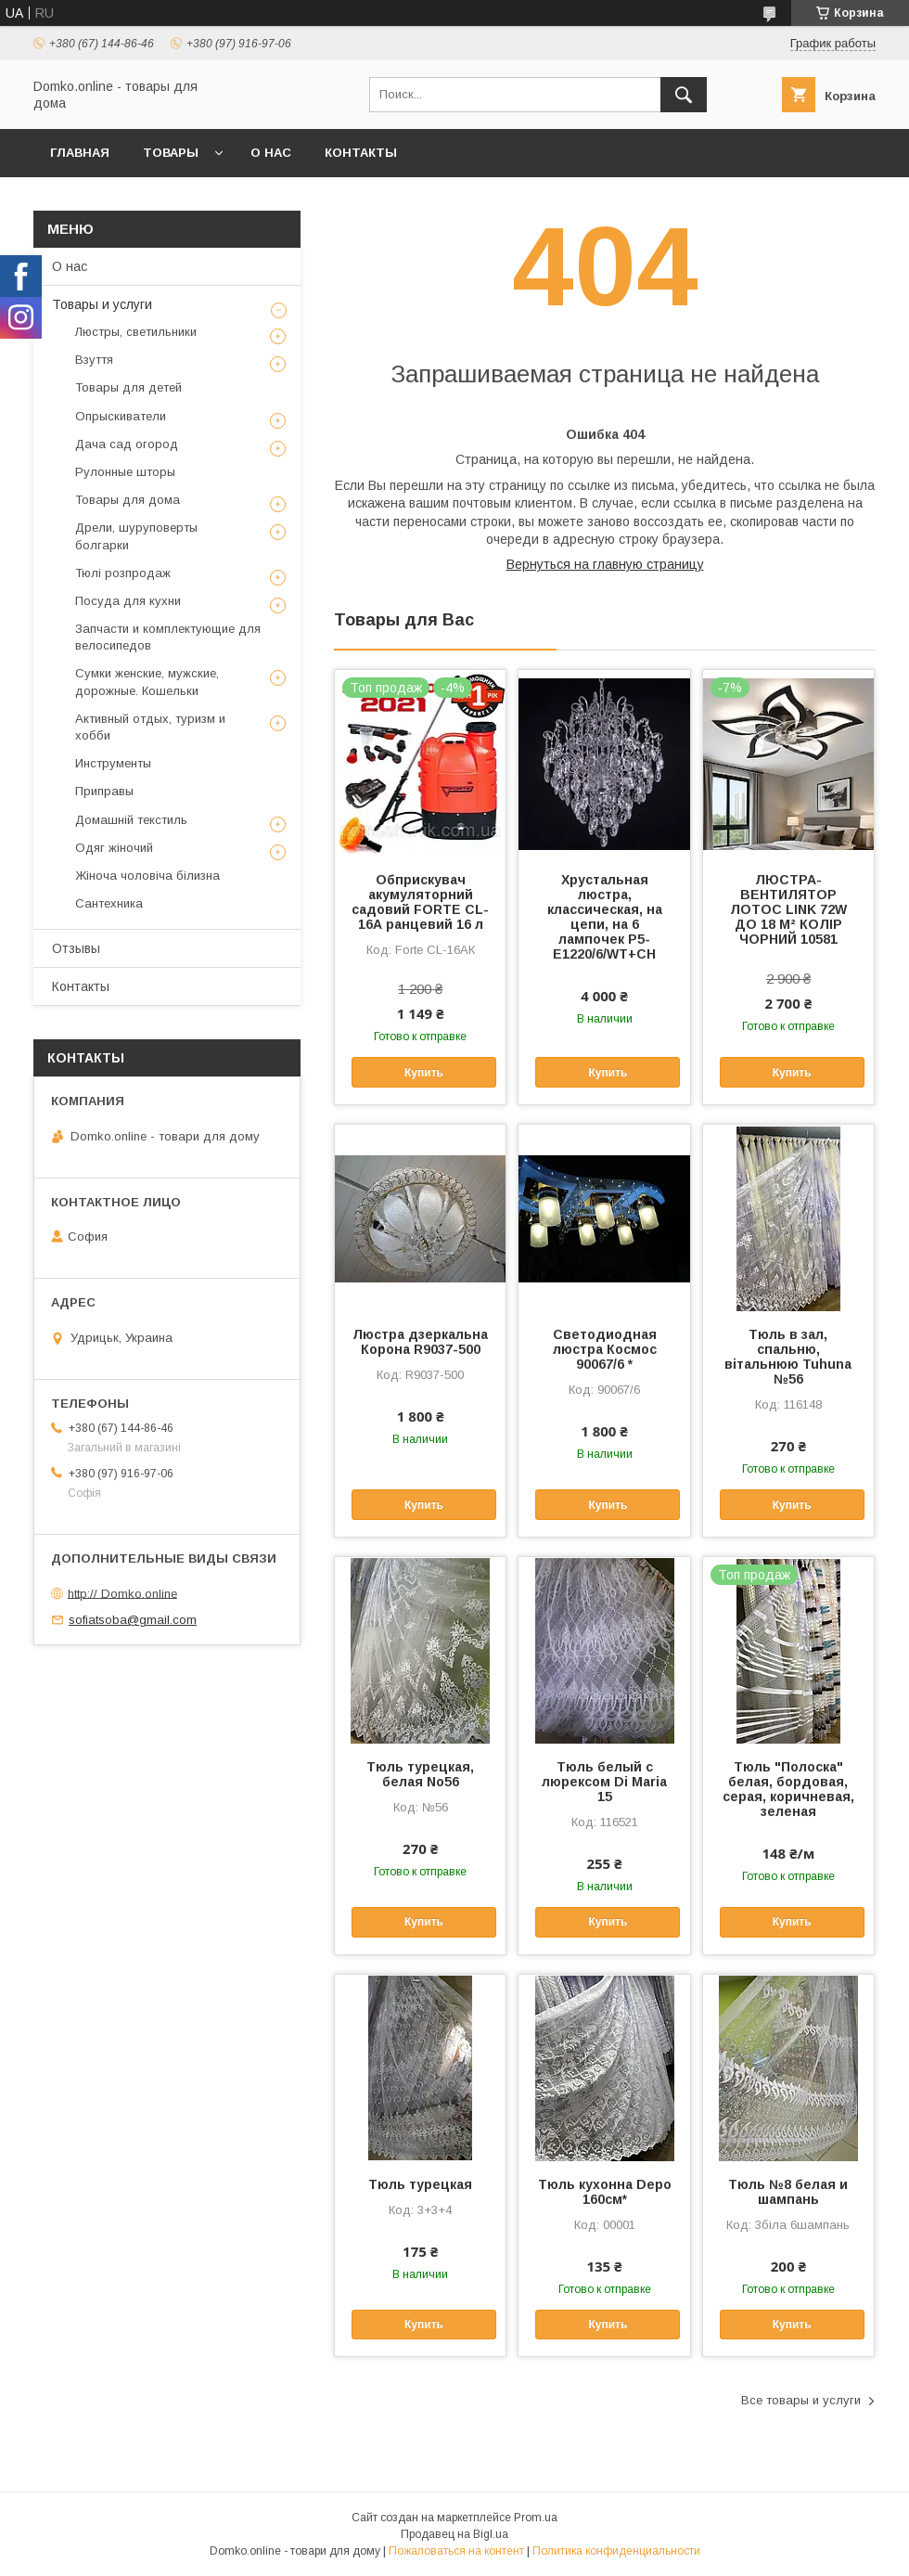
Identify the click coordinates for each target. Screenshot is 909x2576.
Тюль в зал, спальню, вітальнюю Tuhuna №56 (787, 1356)
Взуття (94, 360)
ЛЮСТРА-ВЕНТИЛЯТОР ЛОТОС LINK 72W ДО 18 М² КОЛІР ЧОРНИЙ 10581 (788, 909)
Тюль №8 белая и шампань (788, 2192)
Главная (79, 153)
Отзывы (76, 948)
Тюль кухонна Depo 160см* (605, 2192)
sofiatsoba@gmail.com (133, 1620)
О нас (270, 153)
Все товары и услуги (801, 2400)
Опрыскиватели (120, 416)
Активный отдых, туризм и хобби (150, 727)
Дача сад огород (126, 444)
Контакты (361, 153)
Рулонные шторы (125, 472)
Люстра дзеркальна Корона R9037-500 (420, 1342)
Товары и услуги (102, 304)
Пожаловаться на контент (456, 2550)
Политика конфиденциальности (616, 2550)
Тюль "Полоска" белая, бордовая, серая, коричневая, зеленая (788, 1789)
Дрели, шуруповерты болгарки (136, 536)
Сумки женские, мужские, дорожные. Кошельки (147, 681)
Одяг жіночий (114, 848)
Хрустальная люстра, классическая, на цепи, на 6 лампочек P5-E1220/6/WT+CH (604, 916)
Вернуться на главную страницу (605, 564)
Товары (170, 153)
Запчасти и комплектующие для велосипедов (168, 637)
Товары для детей (128, 387)
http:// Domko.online (122, 1593)
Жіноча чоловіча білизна (147, 875)
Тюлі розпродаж (123, 573)
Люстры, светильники (136, 332)
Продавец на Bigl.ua (454, 2534)
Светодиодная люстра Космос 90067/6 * (605, 1349)
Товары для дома (127, 500)
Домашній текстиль (131, 820)
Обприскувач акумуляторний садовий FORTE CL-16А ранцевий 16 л (420, 902)
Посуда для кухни (128, 601)
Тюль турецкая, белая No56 (420, 1774)
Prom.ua (535, 2517)
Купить (423, 1072)
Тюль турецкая (420, 2184)
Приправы (104, 791)
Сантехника (109, 903)
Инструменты (113, 763)
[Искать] (683, 94)
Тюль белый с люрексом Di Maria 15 (604, 1781)
